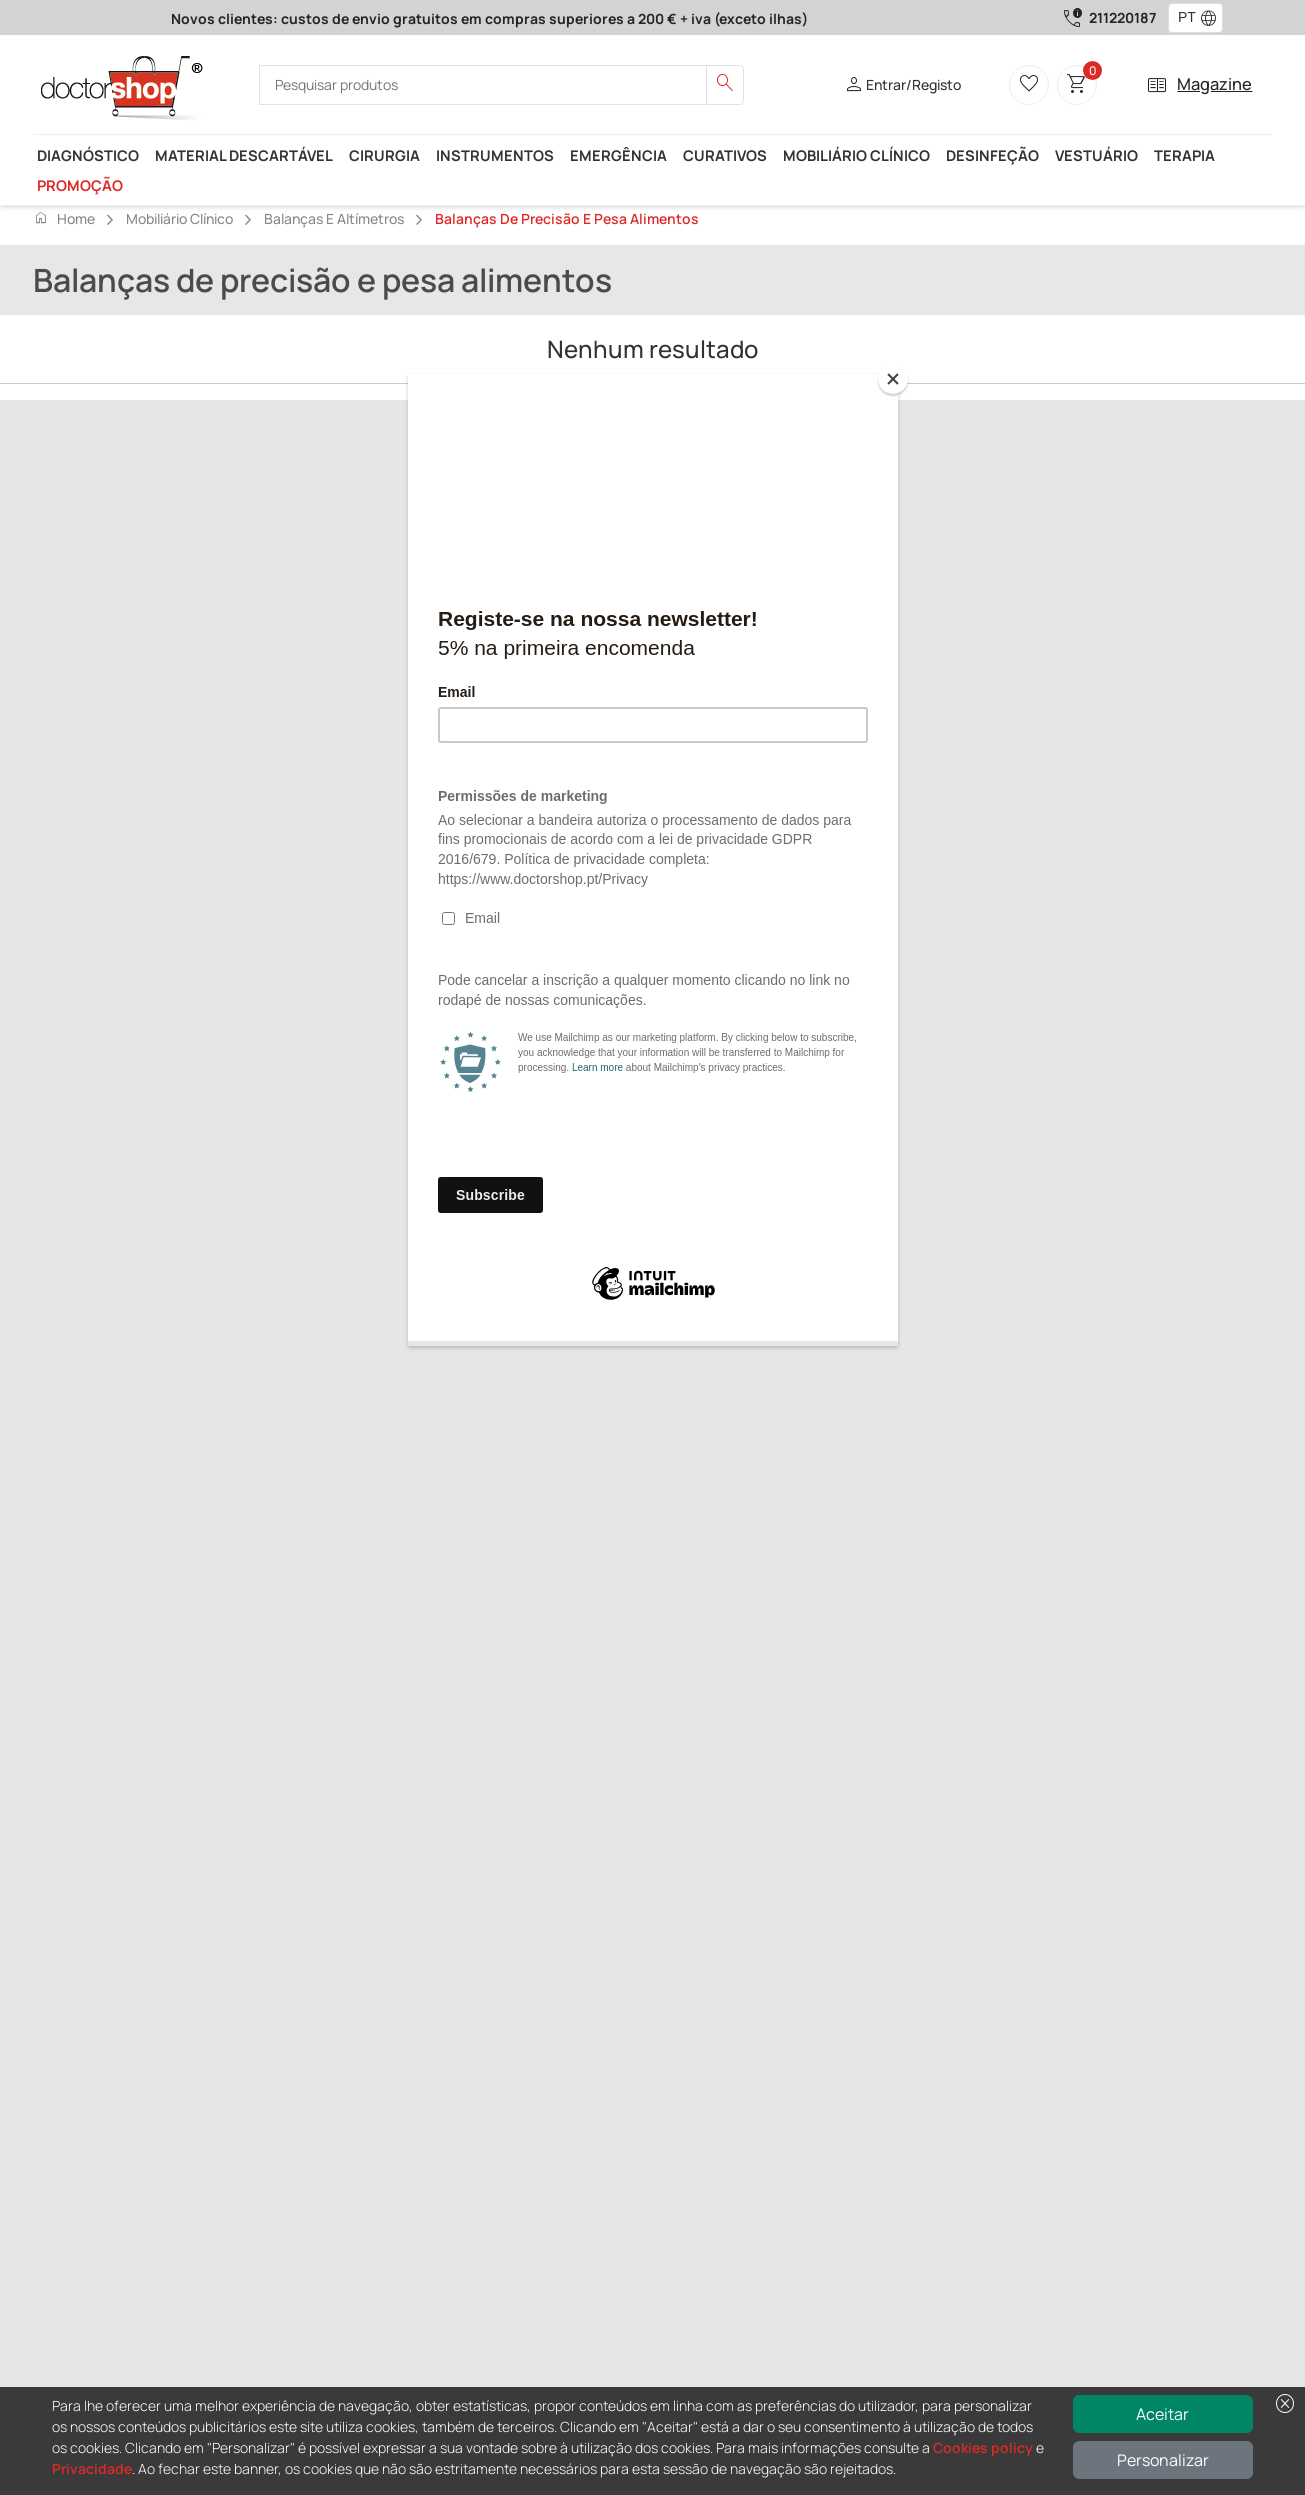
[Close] (893, 379)
